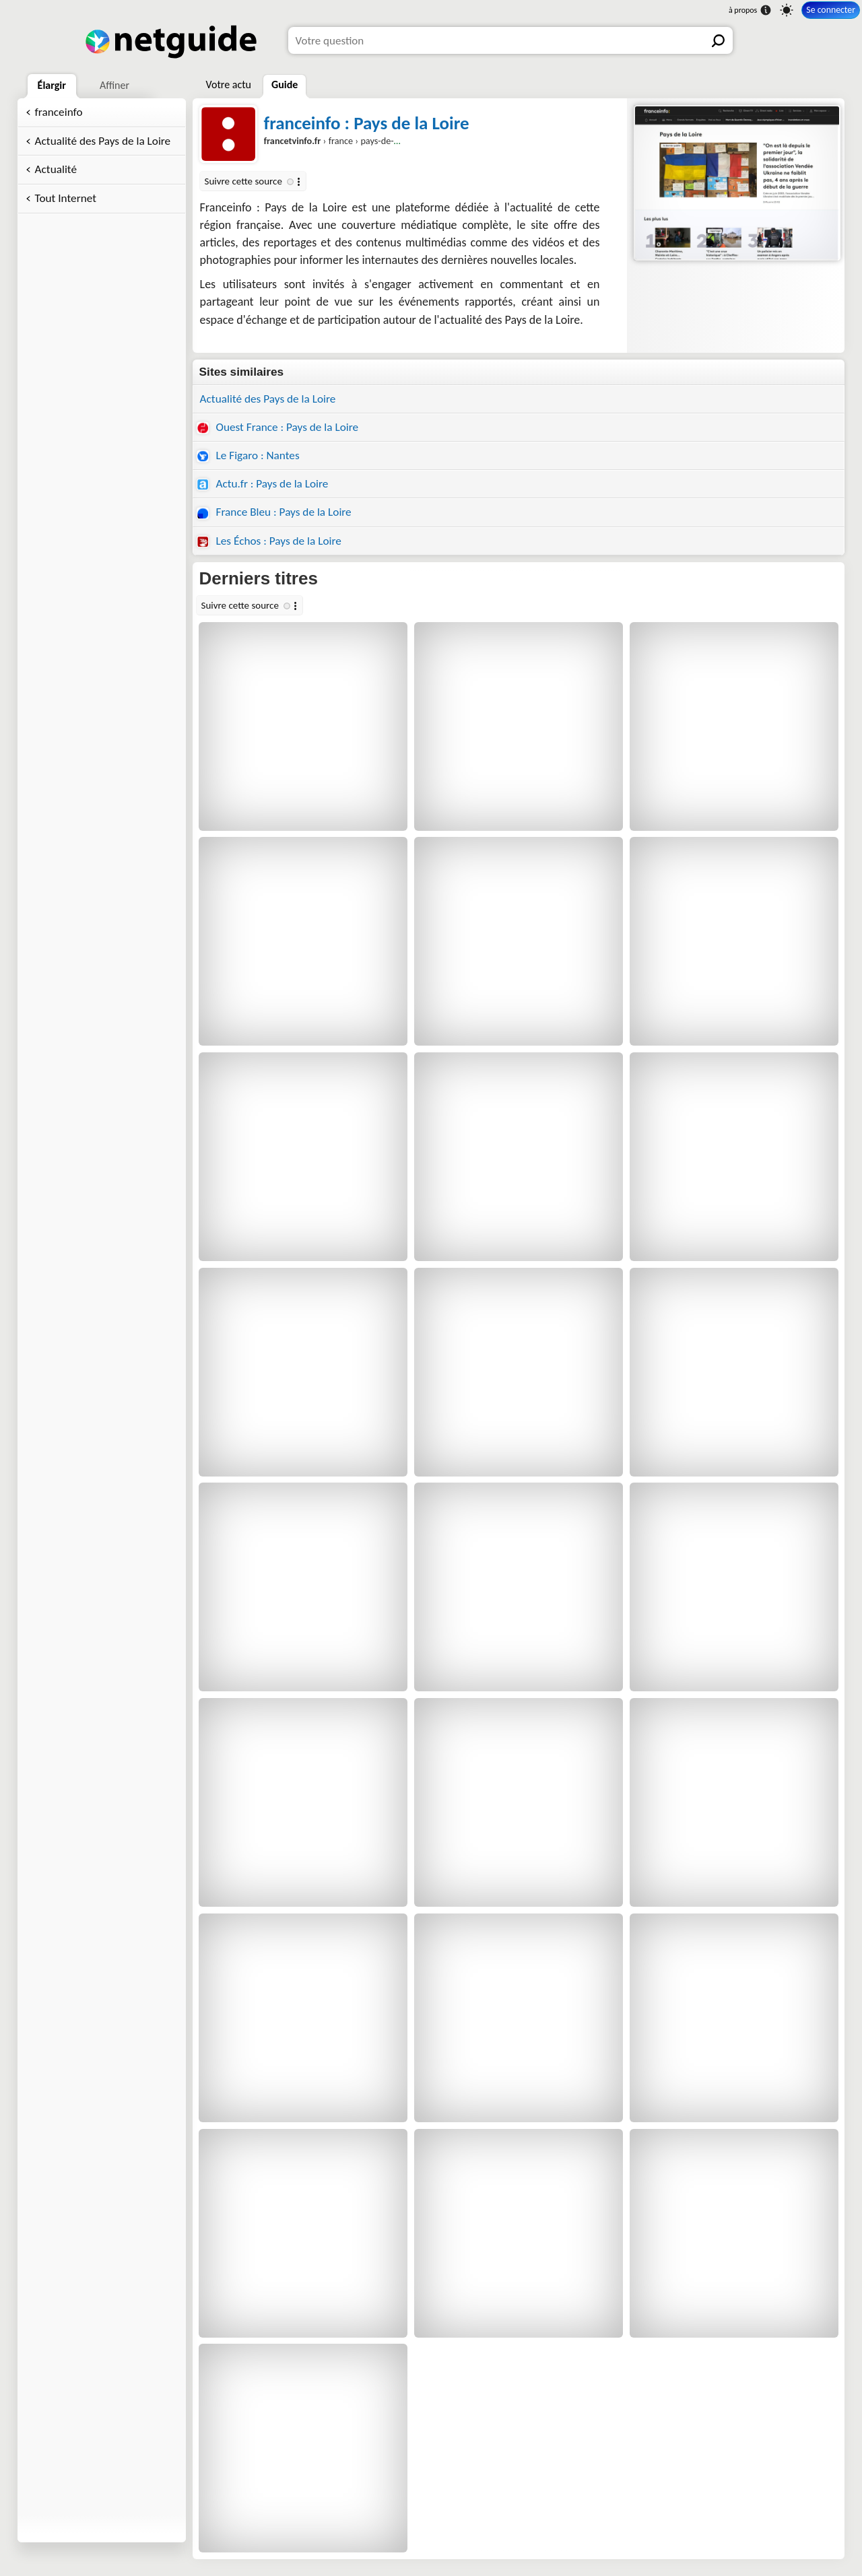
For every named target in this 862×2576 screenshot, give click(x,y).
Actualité (56, 169)
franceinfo (59, 112)
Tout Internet (65, 198)
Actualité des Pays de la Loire (103, 141)
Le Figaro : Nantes (248, 455)
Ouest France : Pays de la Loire (278, 427)
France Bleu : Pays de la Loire (274, 512)
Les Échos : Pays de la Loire (269, 541)
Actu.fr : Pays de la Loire (263, 484)
